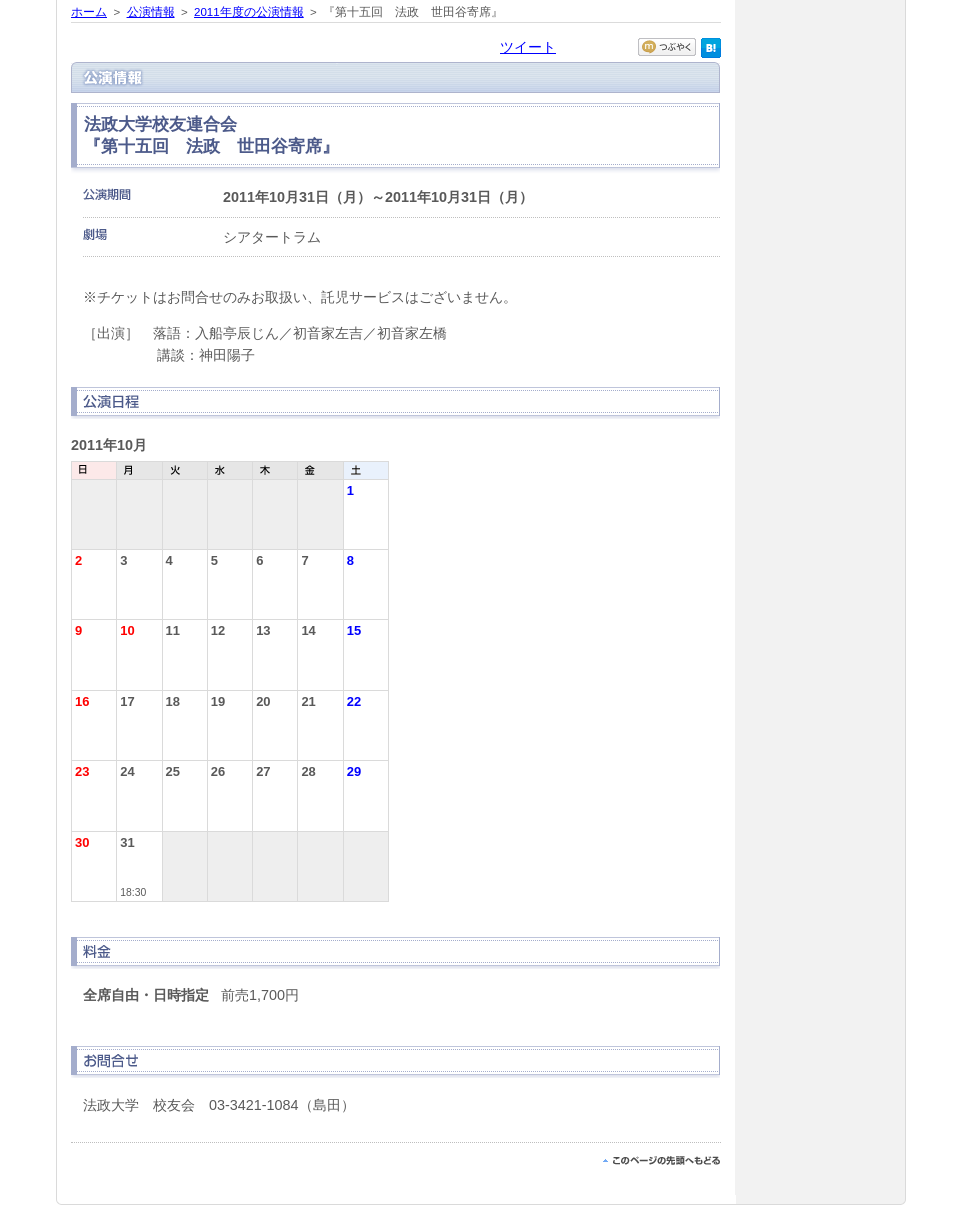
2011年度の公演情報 (249, 12)
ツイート (528, 47)
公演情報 (151, 12)
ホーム (89, 12)
